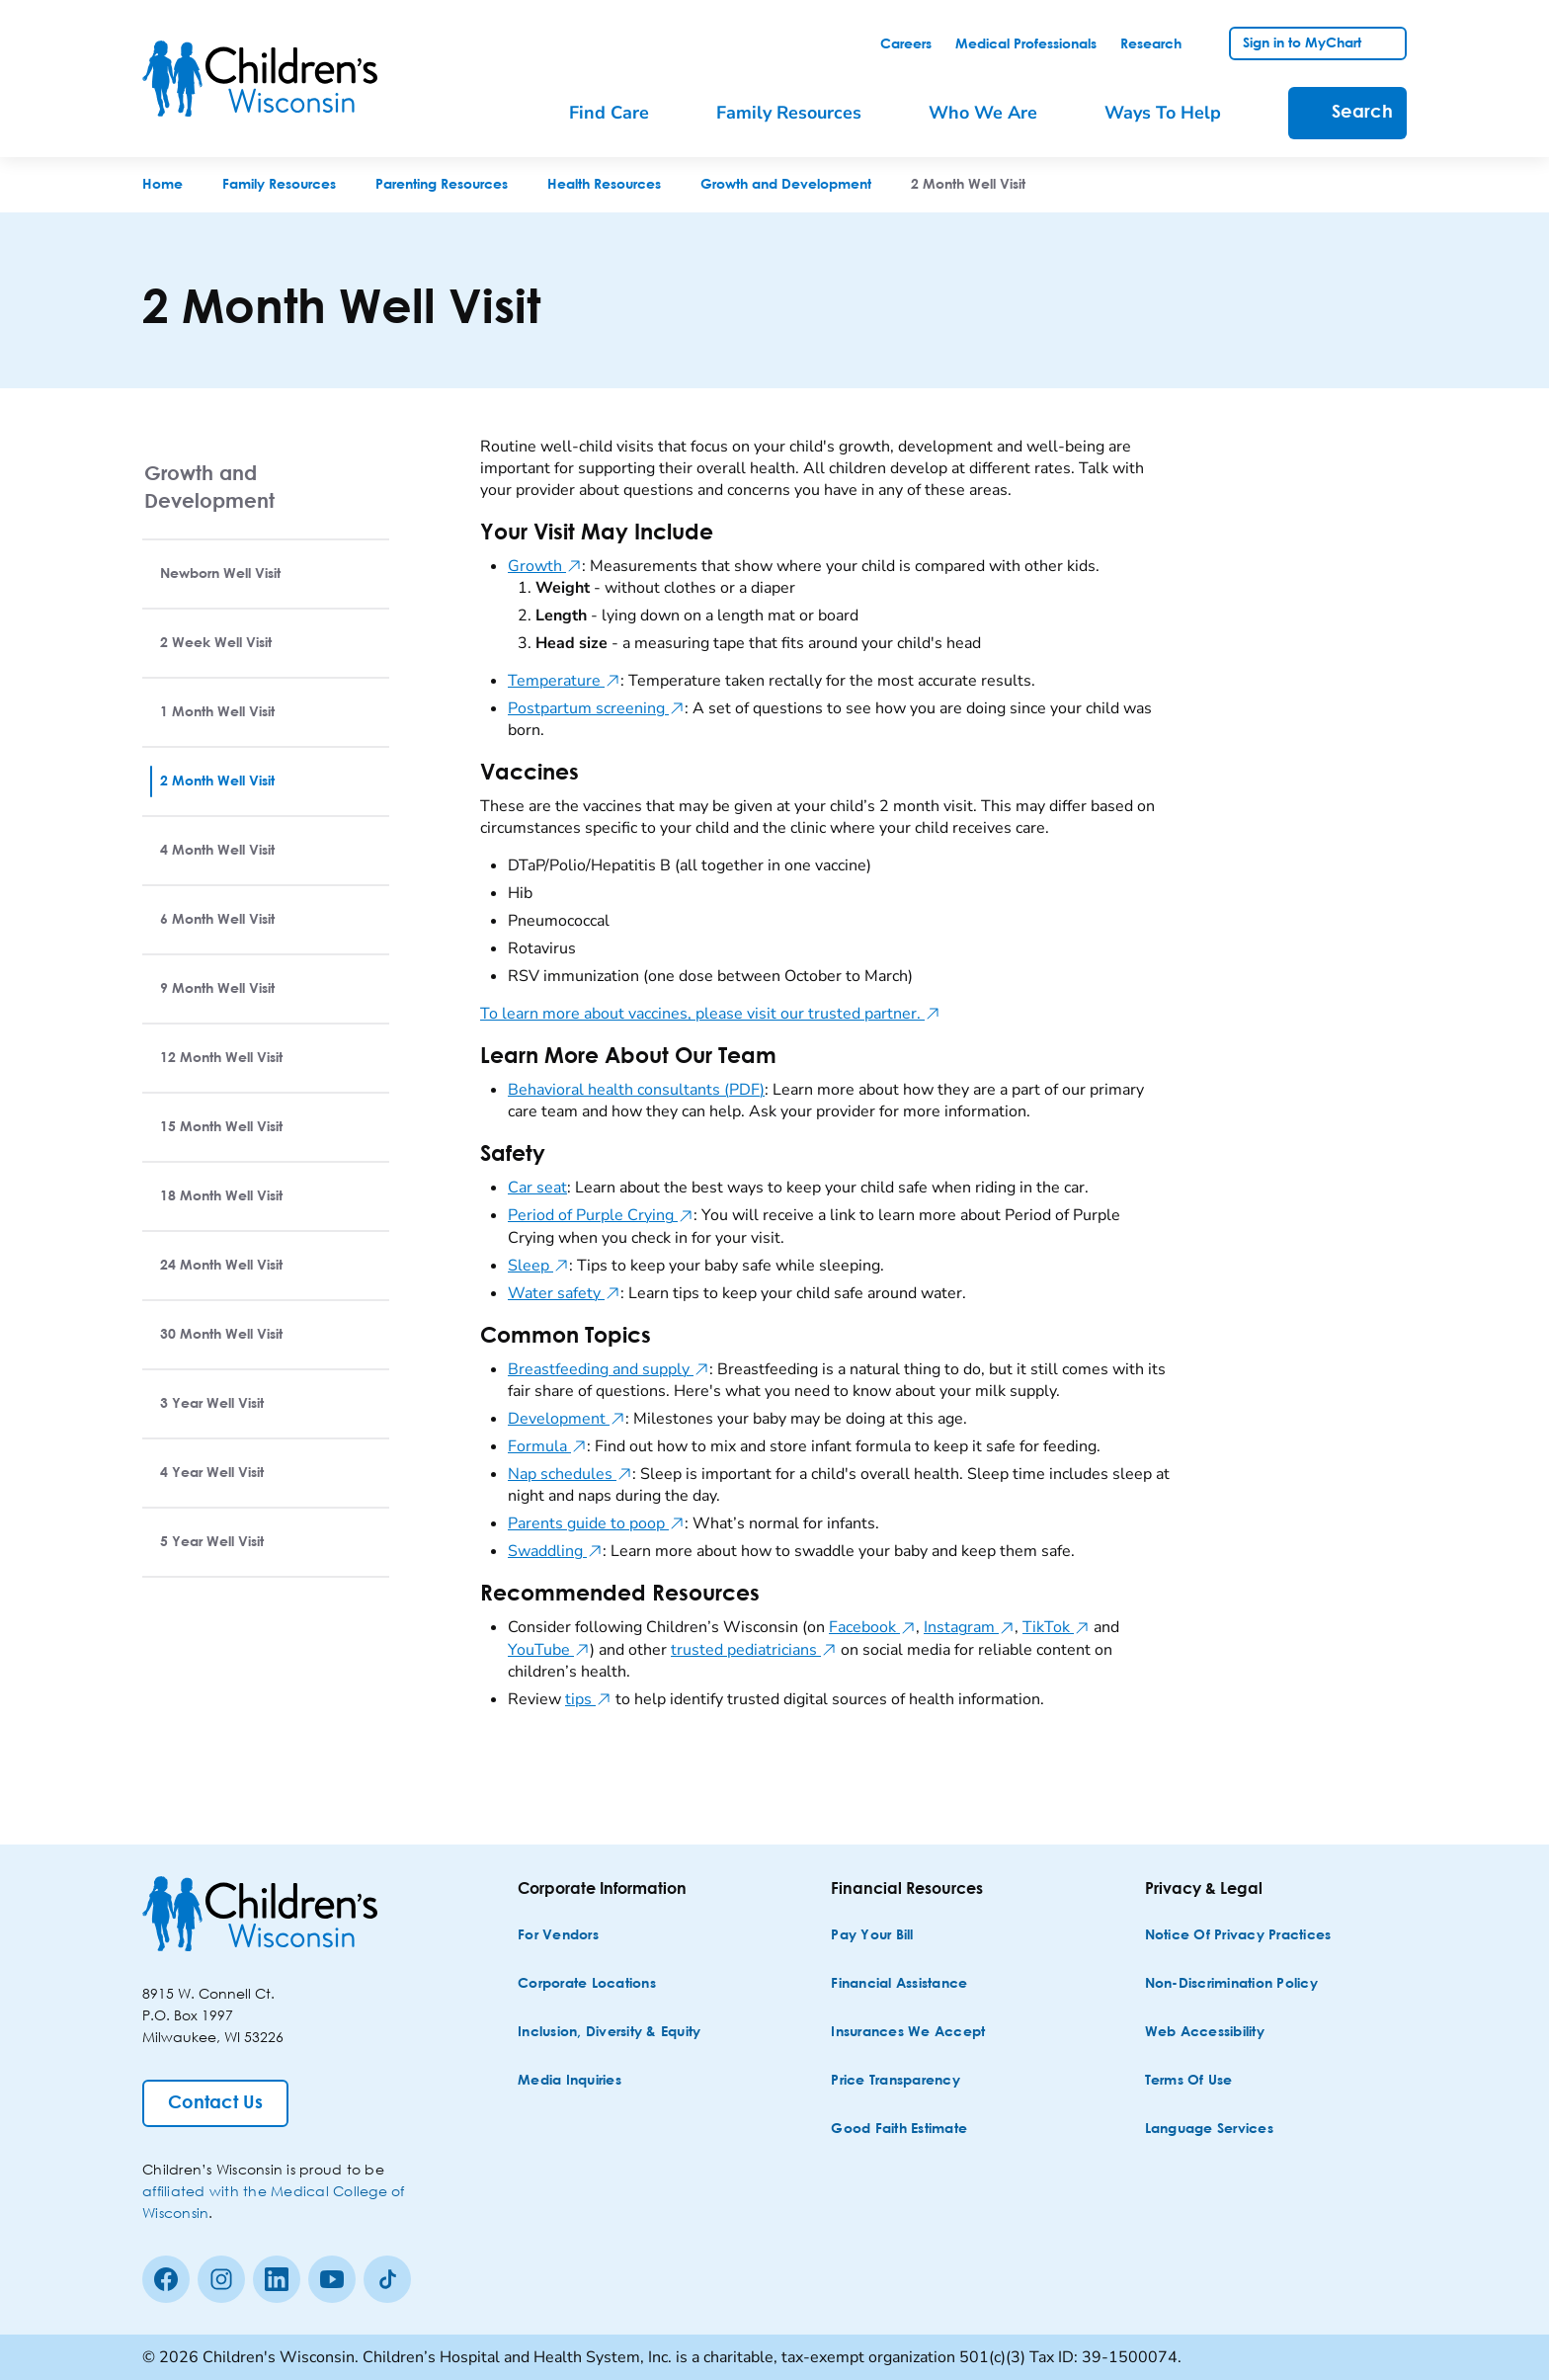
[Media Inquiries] (569, 2081)
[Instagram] (221, 2279)
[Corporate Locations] (587, 1984)
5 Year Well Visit (212, 1542)
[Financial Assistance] (899, 1984)
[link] (906, 44)
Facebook (872, 1627)
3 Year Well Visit (212, 1404)
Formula (547, 1446)
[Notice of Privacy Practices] (1238, 1936)
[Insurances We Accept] (908, 2032)
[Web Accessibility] (1204, 2032)
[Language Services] (1209, 2129)
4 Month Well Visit (217, 851)
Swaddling (555, 1551)
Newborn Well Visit (220, 574)
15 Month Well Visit (221, 1127)
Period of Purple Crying (600, 1215)
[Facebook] (166, 2279)
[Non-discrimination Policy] (1231, 1984)
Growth (545, 566)
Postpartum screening (596, 708)
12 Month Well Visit (221, 1058)
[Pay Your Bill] (872, 1936)
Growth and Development (209, 486)
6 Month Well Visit (217, 920)
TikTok (1056, 1627)
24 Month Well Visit (221, 1265)
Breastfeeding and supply (608, 1369)
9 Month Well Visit (217, 989)
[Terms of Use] (1189, 2081)
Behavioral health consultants (636, 1090)
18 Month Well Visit (221, 1196)
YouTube (549, 1650)
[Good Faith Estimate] (899, 2129)
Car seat (537, 1187)
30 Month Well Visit (221, 1335)
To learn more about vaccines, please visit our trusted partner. (710, 1014)
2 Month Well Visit (217, 781)
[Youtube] (332, 2279)
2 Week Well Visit (216, 643)
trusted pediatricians (754, 1650)
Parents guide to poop (596, 1523)
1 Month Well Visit (217, 712)
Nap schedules (570, 1474)
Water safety (564, 1293)
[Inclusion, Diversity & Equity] (609, 2032)
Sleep (538, 1265)
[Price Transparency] (895, 2081)
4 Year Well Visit (212, 1473)
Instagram (969, 1627)
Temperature (564, 681)
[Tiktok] (387, 2279)
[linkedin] (276, 2279)
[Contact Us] (215, 2103)
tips (588, 1699)
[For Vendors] (558, 1936)
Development (566, 1419)
